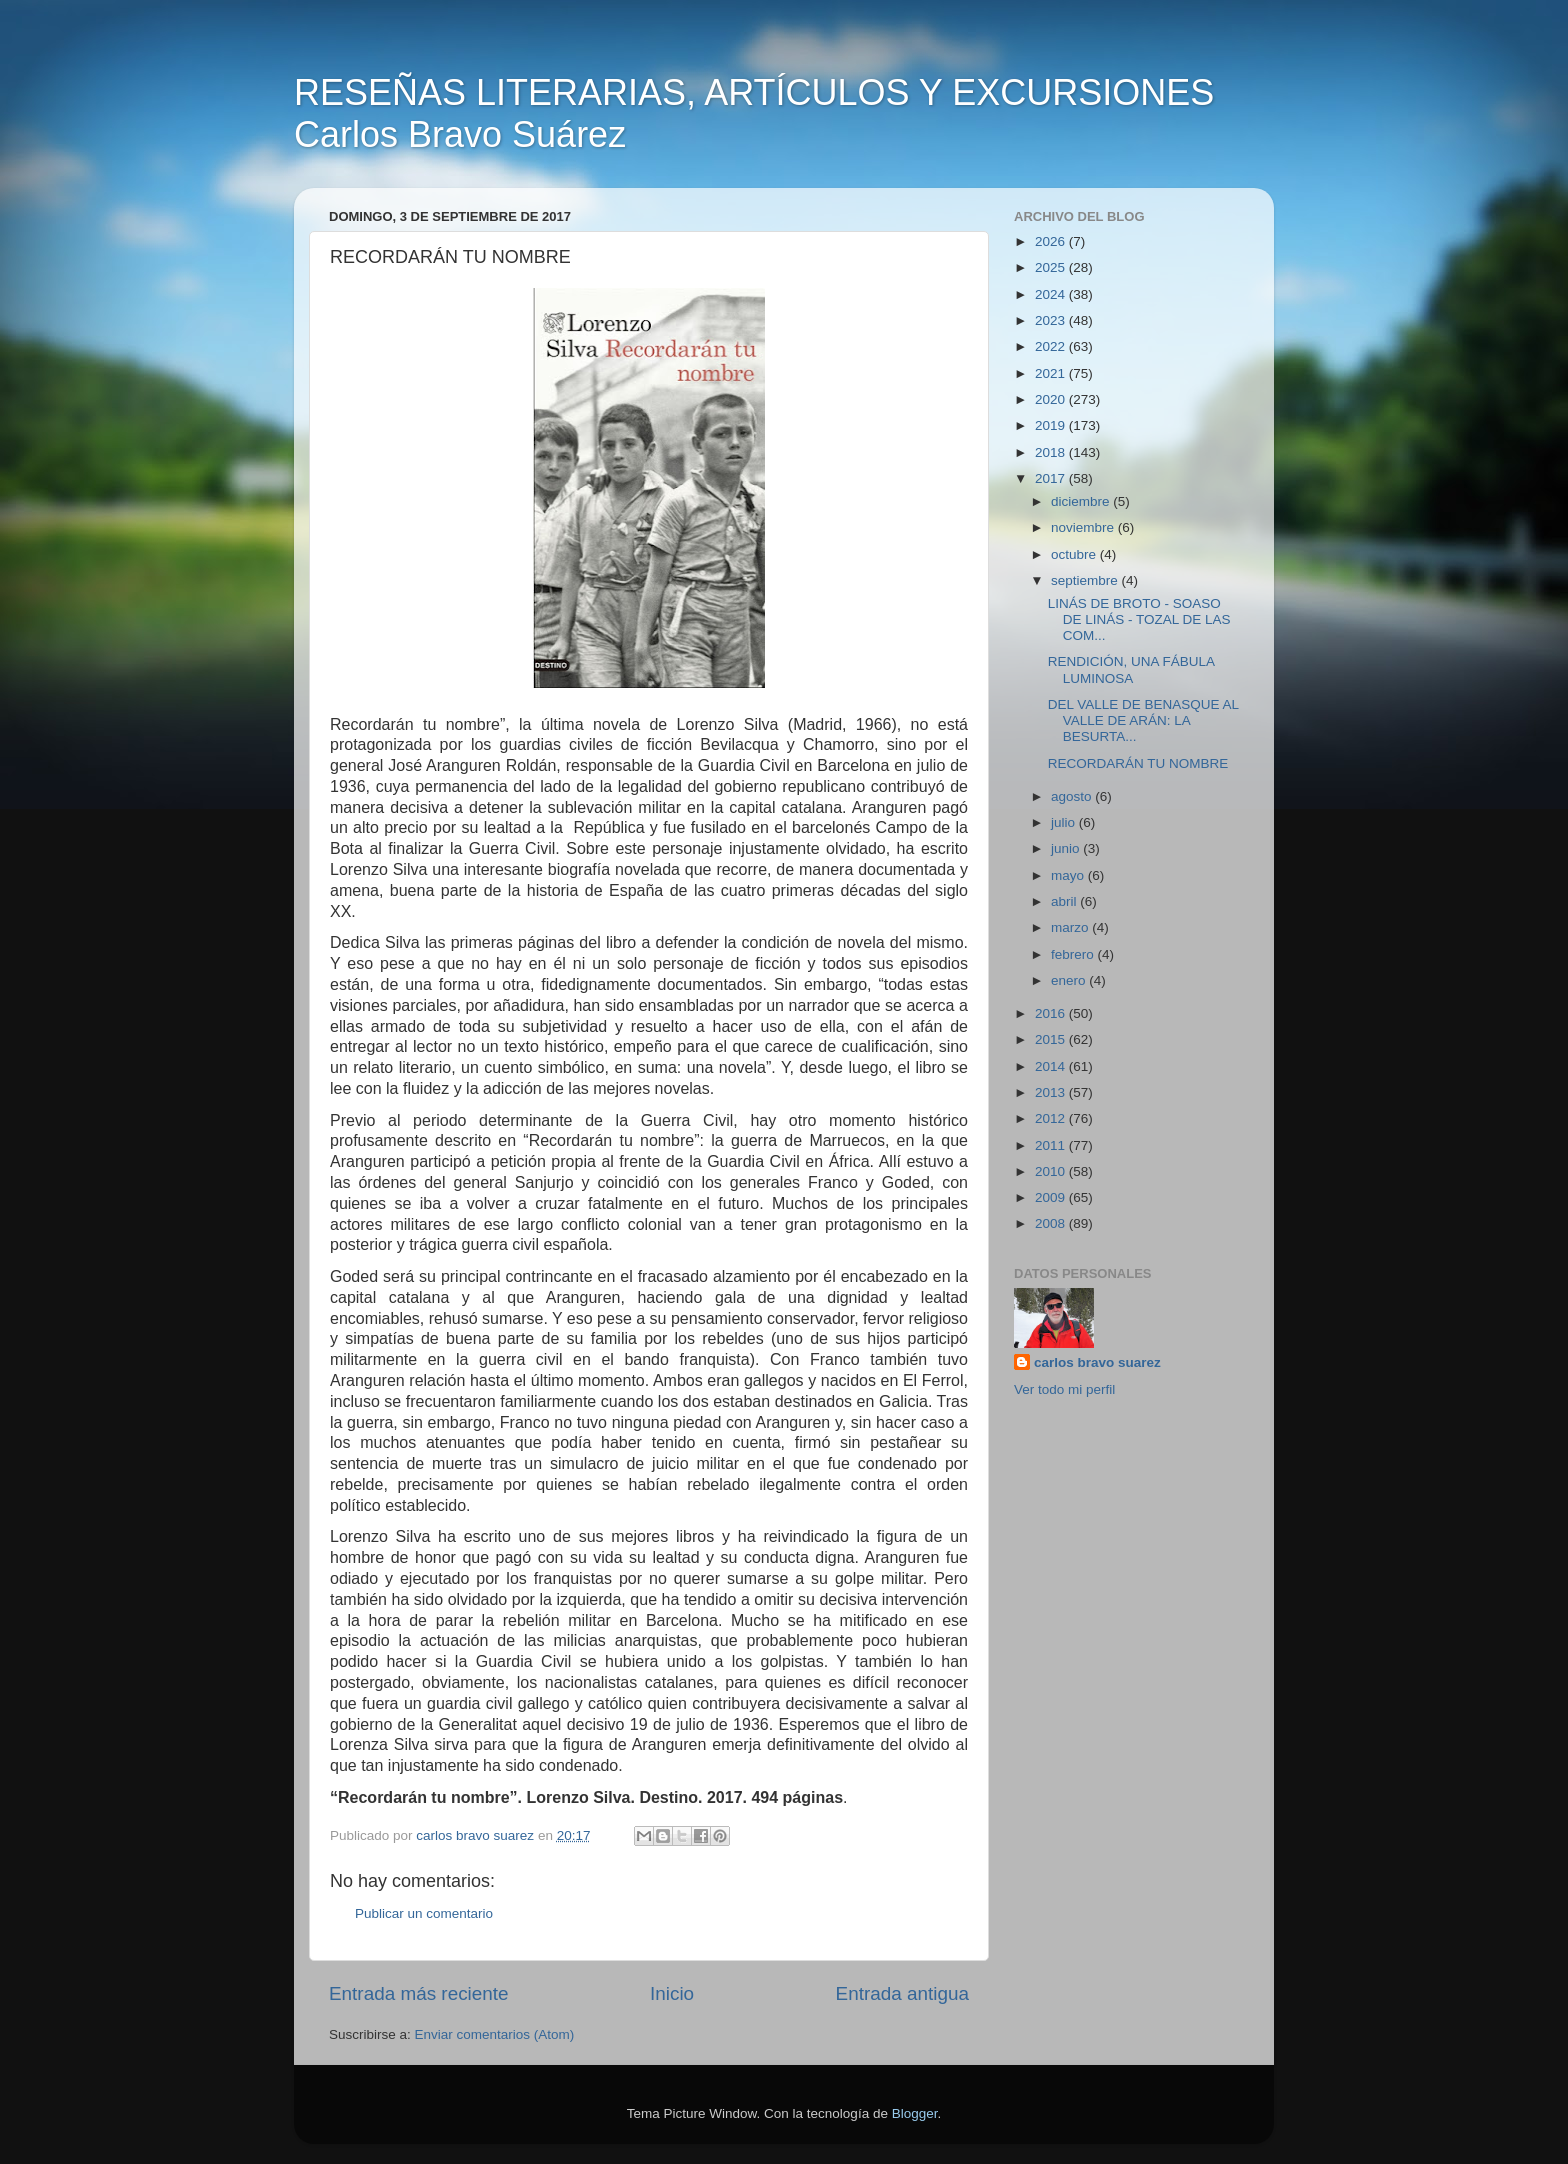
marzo (1071, 927)
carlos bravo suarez (1097, 1362)
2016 (1052, 1013)
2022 (1052, 346)
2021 (1052, 373)
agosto (1073, 796)
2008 (1052, 1223)
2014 (1052, 1066)
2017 (1052, 478)
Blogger (915, 2113)
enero (1070, 980)
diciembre (1082, 501)
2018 (1052, 452)
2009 (1052, 1197)
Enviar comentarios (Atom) (495, 2034)
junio (1067, 848)
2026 (1052, 241)
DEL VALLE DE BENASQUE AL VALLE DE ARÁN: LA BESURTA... (1143, 720)
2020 (1052, 399)
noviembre (1084, 527)
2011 (1052, 1145)
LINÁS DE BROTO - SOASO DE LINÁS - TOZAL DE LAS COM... (1139, 619)
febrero (1074, 954)
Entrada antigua (902, 1993)
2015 (1052, 1039)
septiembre (1086, 580)
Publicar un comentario (424, 1913)
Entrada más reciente (419, 1993)
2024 (1052, 294)
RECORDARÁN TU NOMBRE (1138, 763)
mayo (1069, 875)
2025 (1052, 267)
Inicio (672, 1993)
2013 (1052, 1092)
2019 (1052, 425)
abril (1065, 901)
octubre (1075, 554)
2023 (1052, 320)
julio (1065, 822)
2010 (1052, 1171)
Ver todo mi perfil (1064, 1389)
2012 (1052, 1118)
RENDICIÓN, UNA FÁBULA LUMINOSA (1131, 669)
